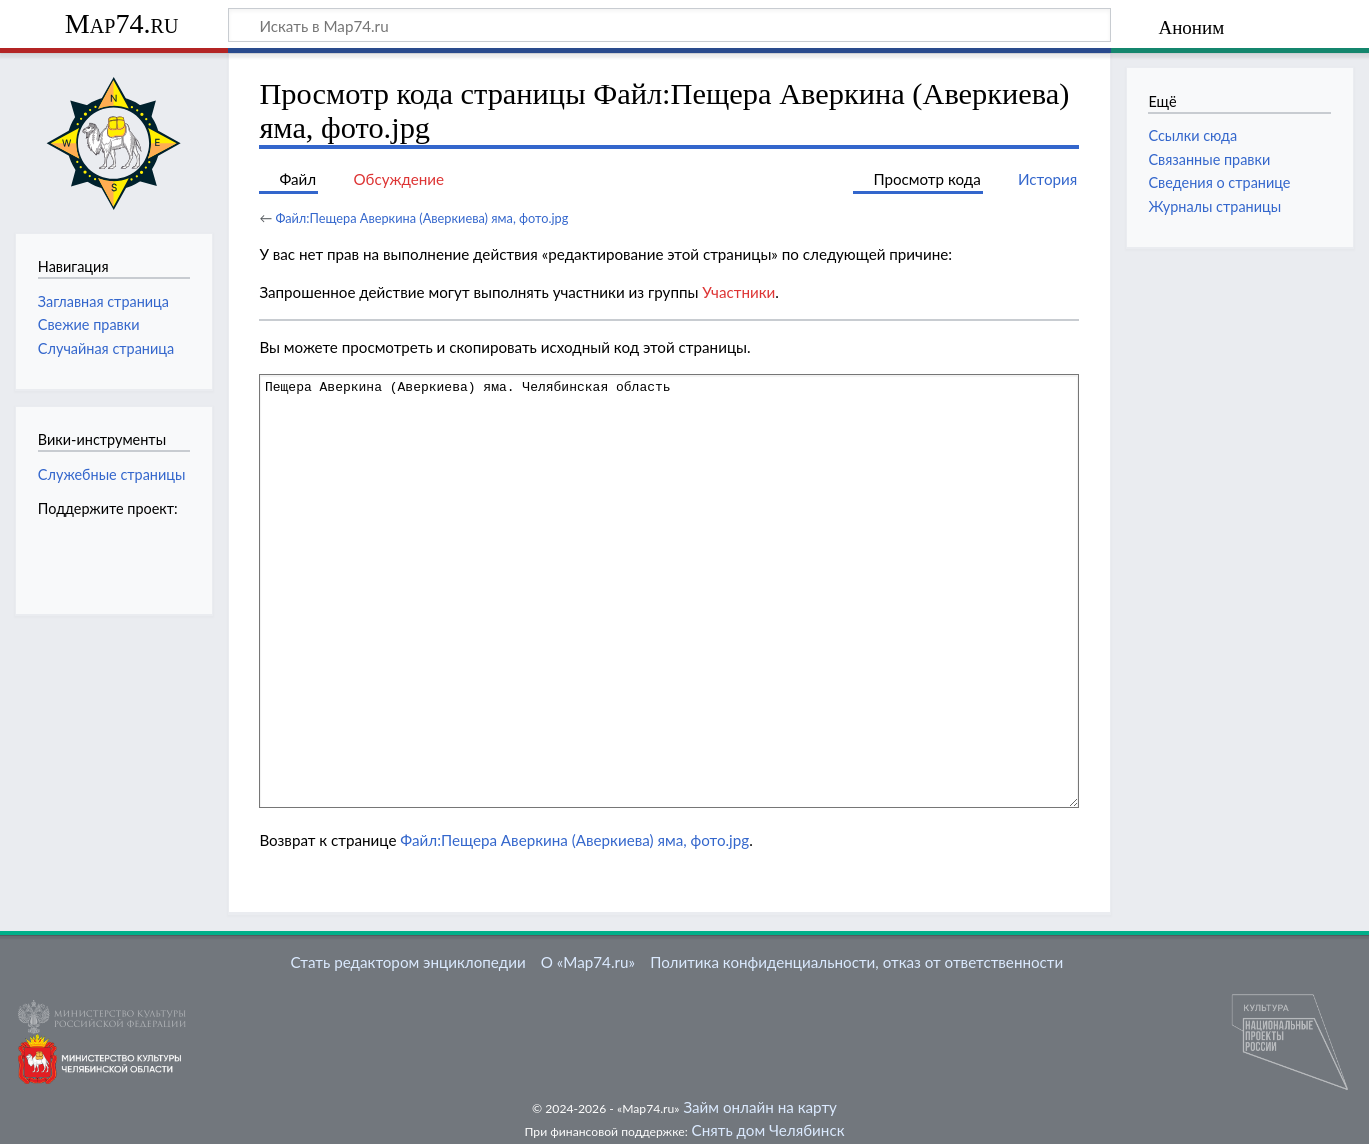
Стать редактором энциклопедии (408, 962)
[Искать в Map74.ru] (669, 25)
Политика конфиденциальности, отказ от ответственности (856, 962)
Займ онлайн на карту (759, 1107)
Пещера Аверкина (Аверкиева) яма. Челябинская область (669, 590)
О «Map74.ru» (588, 962)
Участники (738, 292)
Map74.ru (121, 23)
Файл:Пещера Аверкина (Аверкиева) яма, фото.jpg (421, 218)
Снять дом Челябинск (768, 1130)
